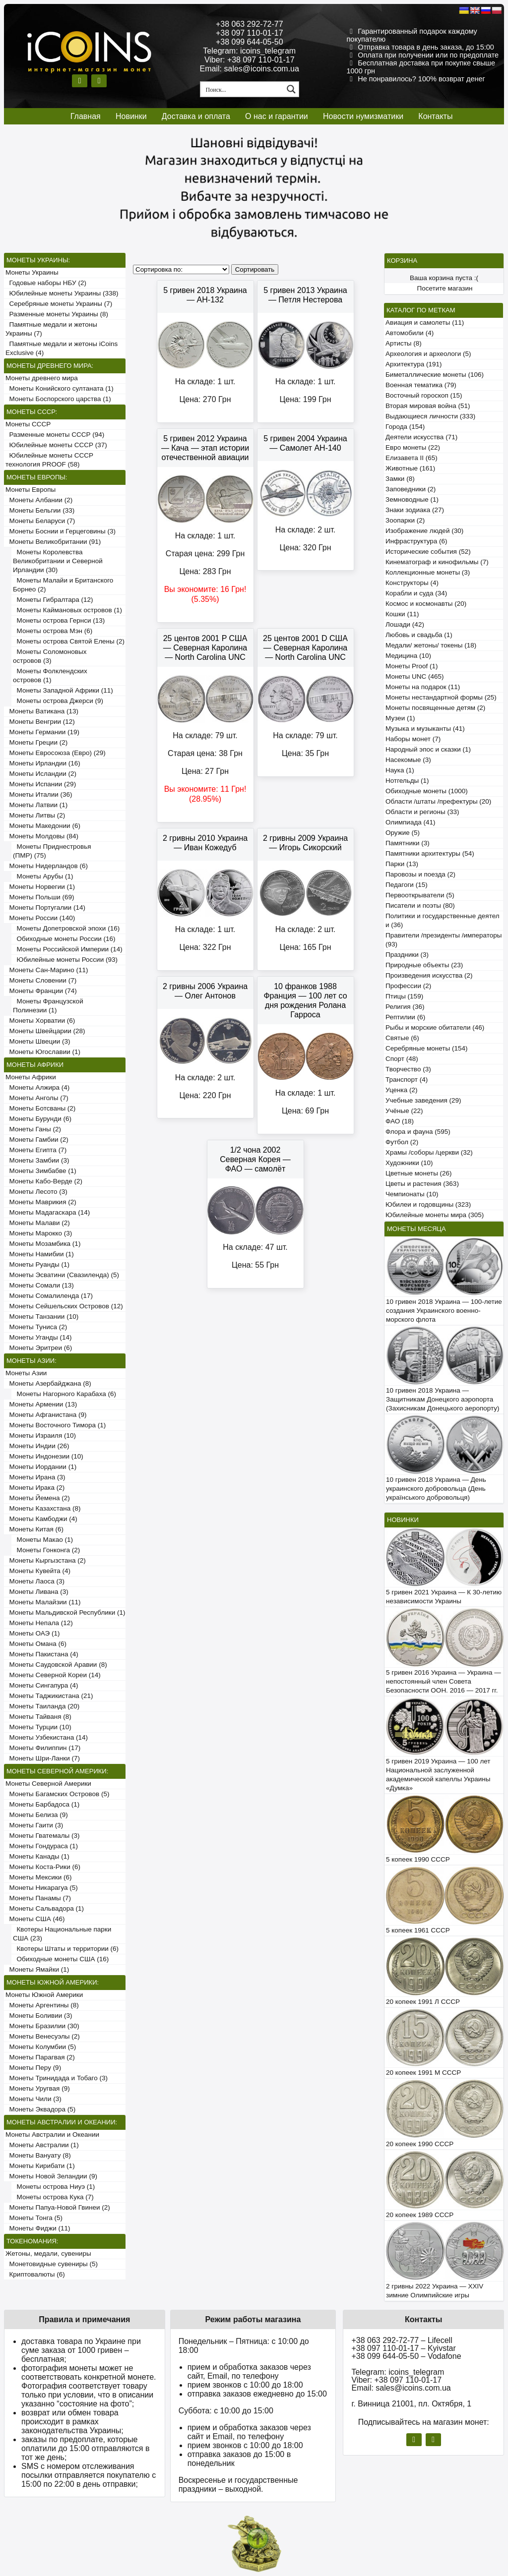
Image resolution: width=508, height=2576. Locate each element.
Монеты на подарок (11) (422, 687)
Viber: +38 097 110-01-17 (249, 60)
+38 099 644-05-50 (249, 42)
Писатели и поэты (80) (420, 905)
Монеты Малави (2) (37, 1223)
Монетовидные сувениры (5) (51, 2264)
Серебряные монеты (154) (426, 1048)
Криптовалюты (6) (35, 2274)
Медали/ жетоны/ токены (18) (430, 645)
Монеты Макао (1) (43, 1539)
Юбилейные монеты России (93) (65, 959)
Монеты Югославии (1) (42, 1051)
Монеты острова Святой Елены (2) (69, 641)
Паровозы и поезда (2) (420, 874)
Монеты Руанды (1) (37, 1264)
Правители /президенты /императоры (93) (443, 940)
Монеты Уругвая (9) (37, 2088)
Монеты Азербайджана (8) (48, 1383)
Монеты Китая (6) (34, 1529)
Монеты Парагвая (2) (40, 2057)
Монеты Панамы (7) (38, 1898)
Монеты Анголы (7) (36, 1098)
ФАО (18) (399, 1121)
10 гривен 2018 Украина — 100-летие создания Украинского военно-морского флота (444, 1310)
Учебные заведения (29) (423, 1100)
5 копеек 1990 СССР (418, 1859)
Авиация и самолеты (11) (424, 322)
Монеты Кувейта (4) (37, 1571)
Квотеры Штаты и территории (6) (66, 1948)
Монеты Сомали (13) (39, 1285)
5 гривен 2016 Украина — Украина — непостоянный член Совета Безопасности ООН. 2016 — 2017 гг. (443, 1681)
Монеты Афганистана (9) (45, 1414)
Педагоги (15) (406, 884)
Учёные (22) (404, 1110)
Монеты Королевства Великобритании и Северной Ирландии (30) (58, 561)
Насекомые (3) (408, 759)
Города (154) (405, 426)
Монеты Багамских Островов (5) (57, 1794)
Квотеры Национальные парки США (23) (62, 1934)
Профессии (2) (408, 986)
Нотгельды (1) (407, 780)
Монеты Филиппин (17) (42, 1748)
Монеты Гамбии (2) (36, 1139)
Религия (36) (404, 1006)
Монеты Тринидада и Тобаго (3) (56, 2078)
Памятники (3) (407, 843)
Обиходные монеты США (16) (61, 1959)
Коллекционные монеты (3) (427, 572)
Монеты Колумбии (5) (40, 2046)
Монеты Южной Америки (44, 1994)
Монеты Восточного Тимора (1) (55, 1425)
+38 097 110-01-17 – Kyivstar (403, 2348)
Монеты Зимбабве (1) (40, 1170)
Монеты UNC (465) (414, 676)
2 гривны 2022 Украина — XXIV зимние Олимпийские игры (434, 2291)
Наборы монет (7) (413, 739)
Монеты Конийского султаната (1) (59, 388)
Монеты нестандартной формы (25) (441, 697)
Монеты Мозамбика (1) (42, 1243)
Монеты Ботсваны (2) (40, 1108)
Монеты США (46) (34, 1919)
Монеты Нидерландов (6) (46, 866)
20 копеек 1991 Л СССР (423, 2001)
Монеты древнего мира (41, 378)
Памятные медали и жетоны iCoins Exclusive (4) (61, 348)
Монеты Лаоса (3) (34, 1581)
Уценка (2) (401, 1090)
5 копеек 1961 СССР (418, 1930)
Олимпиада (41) (410, 822)
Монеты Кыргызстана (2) (45, 1560)
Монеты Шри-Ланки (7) (42, 1758)
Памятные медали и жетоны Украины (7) (51, 329)
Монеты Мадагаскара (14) (47, 1212)
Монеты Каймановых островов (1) (67, 610)
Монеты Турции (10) (38, 1727)
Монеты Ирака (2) (34, 1487)
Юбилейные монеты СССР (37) (56, 445)
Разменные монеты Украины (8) (56, 314)
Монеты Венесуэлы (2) (42, 2036)
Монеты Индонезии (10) (44, 1456)
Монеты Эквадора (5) (40, 2109)
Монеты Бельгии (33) (39, 510)
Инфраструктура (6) (416, 541)
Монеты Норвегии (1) (40, 886)
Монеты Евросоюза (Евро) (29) (55, 753)
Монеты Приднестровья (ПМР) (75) (52, 851)
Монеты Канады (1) (37, 1856)
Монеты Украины (32, 272)
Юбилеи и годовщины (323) (428, 1204)
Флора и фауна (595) (417, 1131)
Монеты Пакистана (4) (41, 1654)
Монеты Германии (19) (42, 732)
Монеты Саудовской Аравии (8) (56, 1664)
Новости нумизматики (363, 116)
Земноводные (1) (412, 499)
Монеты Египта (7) (35, 1150)
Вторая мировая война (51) (427, 406)
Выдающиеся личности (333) (430, 416)
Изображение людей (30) (424, 530)
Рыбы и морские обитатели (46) (434, 1027)
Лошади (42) (404, 624)
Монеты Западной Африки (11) (63, 690)
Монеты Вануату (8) (38, 2155)
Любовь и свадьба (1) (418, 635)
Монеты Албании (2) (38, 500)
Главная (85, 116)
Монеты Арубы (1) (43, 876)
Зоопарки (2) (405, 520)
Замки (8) (400, 478)
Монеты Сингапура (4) (41, 1685)
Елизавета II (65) (411, 458)
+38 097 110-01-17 (249, 33)
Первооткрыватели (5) (419, 895)
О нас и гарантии (276, 116)
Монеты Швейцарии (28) (45, 1031)
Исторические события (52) (428, 551)
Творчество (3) (408, 1069)
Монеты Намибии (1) (39, 1254)
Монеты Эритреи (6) (38, 1347)
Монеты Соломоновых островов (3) (49, 656)
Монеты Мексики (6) (38, 1877)
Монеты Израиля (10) (40, 1435)
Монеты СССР (28, 424)
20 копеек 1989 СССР (419, 2215)
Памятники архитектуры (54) (429, 853)
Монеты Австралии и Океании (52, 2134)
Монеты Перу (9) (33, 2067)
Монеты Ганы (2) (33, 1129)
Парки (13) (401, 864)
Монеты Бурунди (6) (38, 1118)
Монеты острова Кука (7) (53, 2197)
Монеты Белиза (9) (36, 1814)
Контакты (435, 116)
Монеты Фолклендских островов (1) (50, 675)
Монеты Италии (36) (38, 794)
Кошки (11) (402, 614)
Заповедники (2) (410, 489)
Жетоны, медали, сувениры (48, 2253)
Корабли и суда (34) (416, 593)
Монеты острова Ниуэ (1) (54, 2186)
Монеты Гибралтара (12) (53, 599)
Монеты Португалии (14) (45, 907)
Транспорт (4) (406, 1079)
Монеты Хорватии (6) (40, 1020)
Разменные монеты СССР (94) (54, 434)
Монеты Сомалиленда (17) (49, 1295)
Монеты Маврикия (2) (40, 1202)
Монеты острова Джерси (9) (58, 700)
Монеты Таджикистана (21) (49, 1695)
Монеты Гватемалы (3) (42, 1835)
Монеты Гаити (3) (34, 1825)
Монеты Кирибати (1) (40, 2165)
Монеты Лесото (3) (36, 1191)
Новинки (131, 116)
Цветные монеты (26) (418, 1173)
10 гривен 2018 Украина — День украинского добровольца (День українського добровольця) (436, 1488)
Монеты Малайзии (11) (42, 1602)
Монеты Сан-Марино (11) (46, 970)
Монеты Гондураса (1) (41, 1846)
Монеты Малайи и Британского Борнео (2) (63, 585)
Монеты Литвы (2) (35, 815)
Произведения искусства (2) (429, 975)
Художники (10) (409, 1163)
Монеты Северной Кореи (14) (53, 1675)
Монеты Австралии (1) (42, 2145)
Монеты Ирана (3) (35, 1477)
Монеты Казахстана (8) (43, 1508)
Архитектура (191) (413, 364)
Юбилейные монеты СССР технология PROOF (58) (49, 460)
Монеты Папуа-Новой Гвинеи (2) (57, 2207)
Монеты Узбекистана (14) (46, 1737)
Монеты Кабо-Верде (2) (43, 1181)
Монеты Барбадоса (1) (42, 1804)
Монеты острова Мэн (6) (52, 631)
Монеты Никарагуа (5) (41, 1887)
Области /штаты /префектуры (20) (438, 801)
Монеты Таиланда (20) (42, 1706)
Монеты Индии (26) (37, 1446)
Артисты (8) (403, 343)
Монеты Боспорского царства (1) (58, 399)
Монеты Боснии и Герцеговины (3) (60, 531)
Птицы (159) (404, 996)
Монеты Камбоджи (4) (41, 1518)
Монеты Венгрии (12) (40, 721)
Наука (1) (399, 770)
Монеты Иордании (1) (40, 1466)
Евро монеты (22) (412, 447)
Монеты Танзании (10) (41, 1316)
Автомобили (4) (409, 333)
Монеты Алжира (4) (37, 1087)
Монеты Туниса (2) (36, 1327)
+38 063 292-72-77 (249, 24)
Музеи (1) (400, 718)
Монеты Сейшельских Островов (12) (64, 1306)
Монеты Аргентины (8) (42, 2005)
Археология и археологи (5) (428, 353)
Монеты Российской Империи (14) (68, 949)
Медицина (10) (408, 655)
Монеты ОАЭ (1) (32, 1633)
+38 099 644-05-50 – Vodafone (406, 2356)
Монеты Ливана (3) (36, 1591)
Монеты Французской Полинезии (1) (48, 1005)
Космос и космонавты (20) (425, 603)
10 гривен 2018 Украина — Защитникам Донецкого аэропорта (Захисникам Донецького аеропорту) (443, 1399)
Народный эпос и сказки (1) (428, 749)
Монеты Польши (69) (39, 897)
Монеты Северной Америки (48, 1783)
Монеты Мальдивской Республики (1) (65, 1612)
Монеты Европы (30, 489)
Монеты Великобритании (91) (53, 541)
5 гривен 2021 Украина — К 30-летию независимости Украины (444, 1596)
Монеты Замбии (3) (37, 1160)
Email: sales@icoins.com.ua (249, 68)
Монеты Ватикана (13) (41, 711)
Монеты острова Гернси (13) (59, 620)
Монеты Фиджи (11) (37, 2228)
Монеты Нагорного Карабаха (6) (64, 1394)
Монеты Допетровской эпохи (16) (66, 928)
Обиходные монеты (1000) (426, 791)
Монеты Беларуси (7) (40, 521)
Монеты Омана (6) (35, 1643)
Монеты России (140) (40, 918)
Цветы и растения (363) (422, 1183)
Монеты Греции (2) (36, 742)
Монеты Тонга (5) (34, 2218)
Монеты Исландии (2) (40, 773)
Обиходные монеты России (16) (64, 938)
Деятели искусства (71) (421, 437)
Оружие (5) (402, 832)
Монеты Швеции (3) (37, 1041)
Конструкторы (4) (412, 582)
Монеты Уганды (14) (38, 1337)
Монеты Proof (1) (411, 666)
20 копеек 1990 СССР (419, 2144)
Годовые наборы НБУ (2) (45, 283)
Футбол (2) (401, 1142)
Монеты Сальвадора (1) (44, 1908)
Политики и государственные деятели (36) (442, 920)
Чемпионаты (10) (411, 1194)
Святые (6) (402, 1038)
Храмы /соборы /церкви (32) (429, 1152)
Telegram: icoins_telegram (249, 51)
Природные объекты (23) (424, 965)
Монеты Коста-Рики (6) (42, 1867)
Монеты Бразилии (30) (42, 2026)
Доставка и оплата (196, 116)
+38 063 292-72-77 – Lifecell (401, 2340)
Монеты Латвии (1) (36, 805)
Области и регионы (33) (422, 812)
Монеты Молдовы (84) (41, 836)
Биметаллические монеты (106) (434, 374)
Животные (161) (410, 468)
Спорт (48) (401, 1058)
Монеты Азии (26, 1373)
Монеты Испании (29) (40, 784)
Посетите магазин (445, 288)
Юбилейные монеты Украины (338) (62, 293)
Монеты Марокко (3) (38, 1233)
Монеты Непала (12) (39, 1623)
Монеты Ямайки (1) (37, 1969)
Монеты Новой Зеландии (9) (51, 2176)
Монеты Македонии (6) (42, 825)
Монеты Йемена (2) (37, 1498)
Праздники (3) (407, 954)
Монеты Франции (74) (41, 991)
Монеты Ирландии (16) (42, 763)
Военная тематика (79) (420, 385)
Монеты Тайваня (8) (38, 1716)
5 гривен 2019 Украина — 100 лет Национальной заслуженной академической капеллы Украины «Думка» (438, 1774)
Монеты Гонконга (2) (46, 1550)
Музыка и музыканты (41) (425, 728)
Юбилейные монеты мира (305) (434, 1215)
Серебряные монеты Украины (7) (58, 303)
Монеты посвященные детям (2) (435, 707)
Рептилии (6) (405, 1017)
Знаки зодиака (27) (414, 510)
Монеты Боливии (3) (38, 2015)
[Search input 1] (242, 89)
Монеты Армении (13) (41, 1404)
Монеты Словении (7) (40, 980)
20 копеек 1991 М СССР (423, 2072)
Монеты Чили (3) (33, 2099)
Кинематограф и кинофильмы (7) (437, 562)
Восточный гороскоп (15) (423, 395)
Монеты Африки (30, 1077)
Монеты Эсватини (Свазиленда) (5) (62, 1275)
